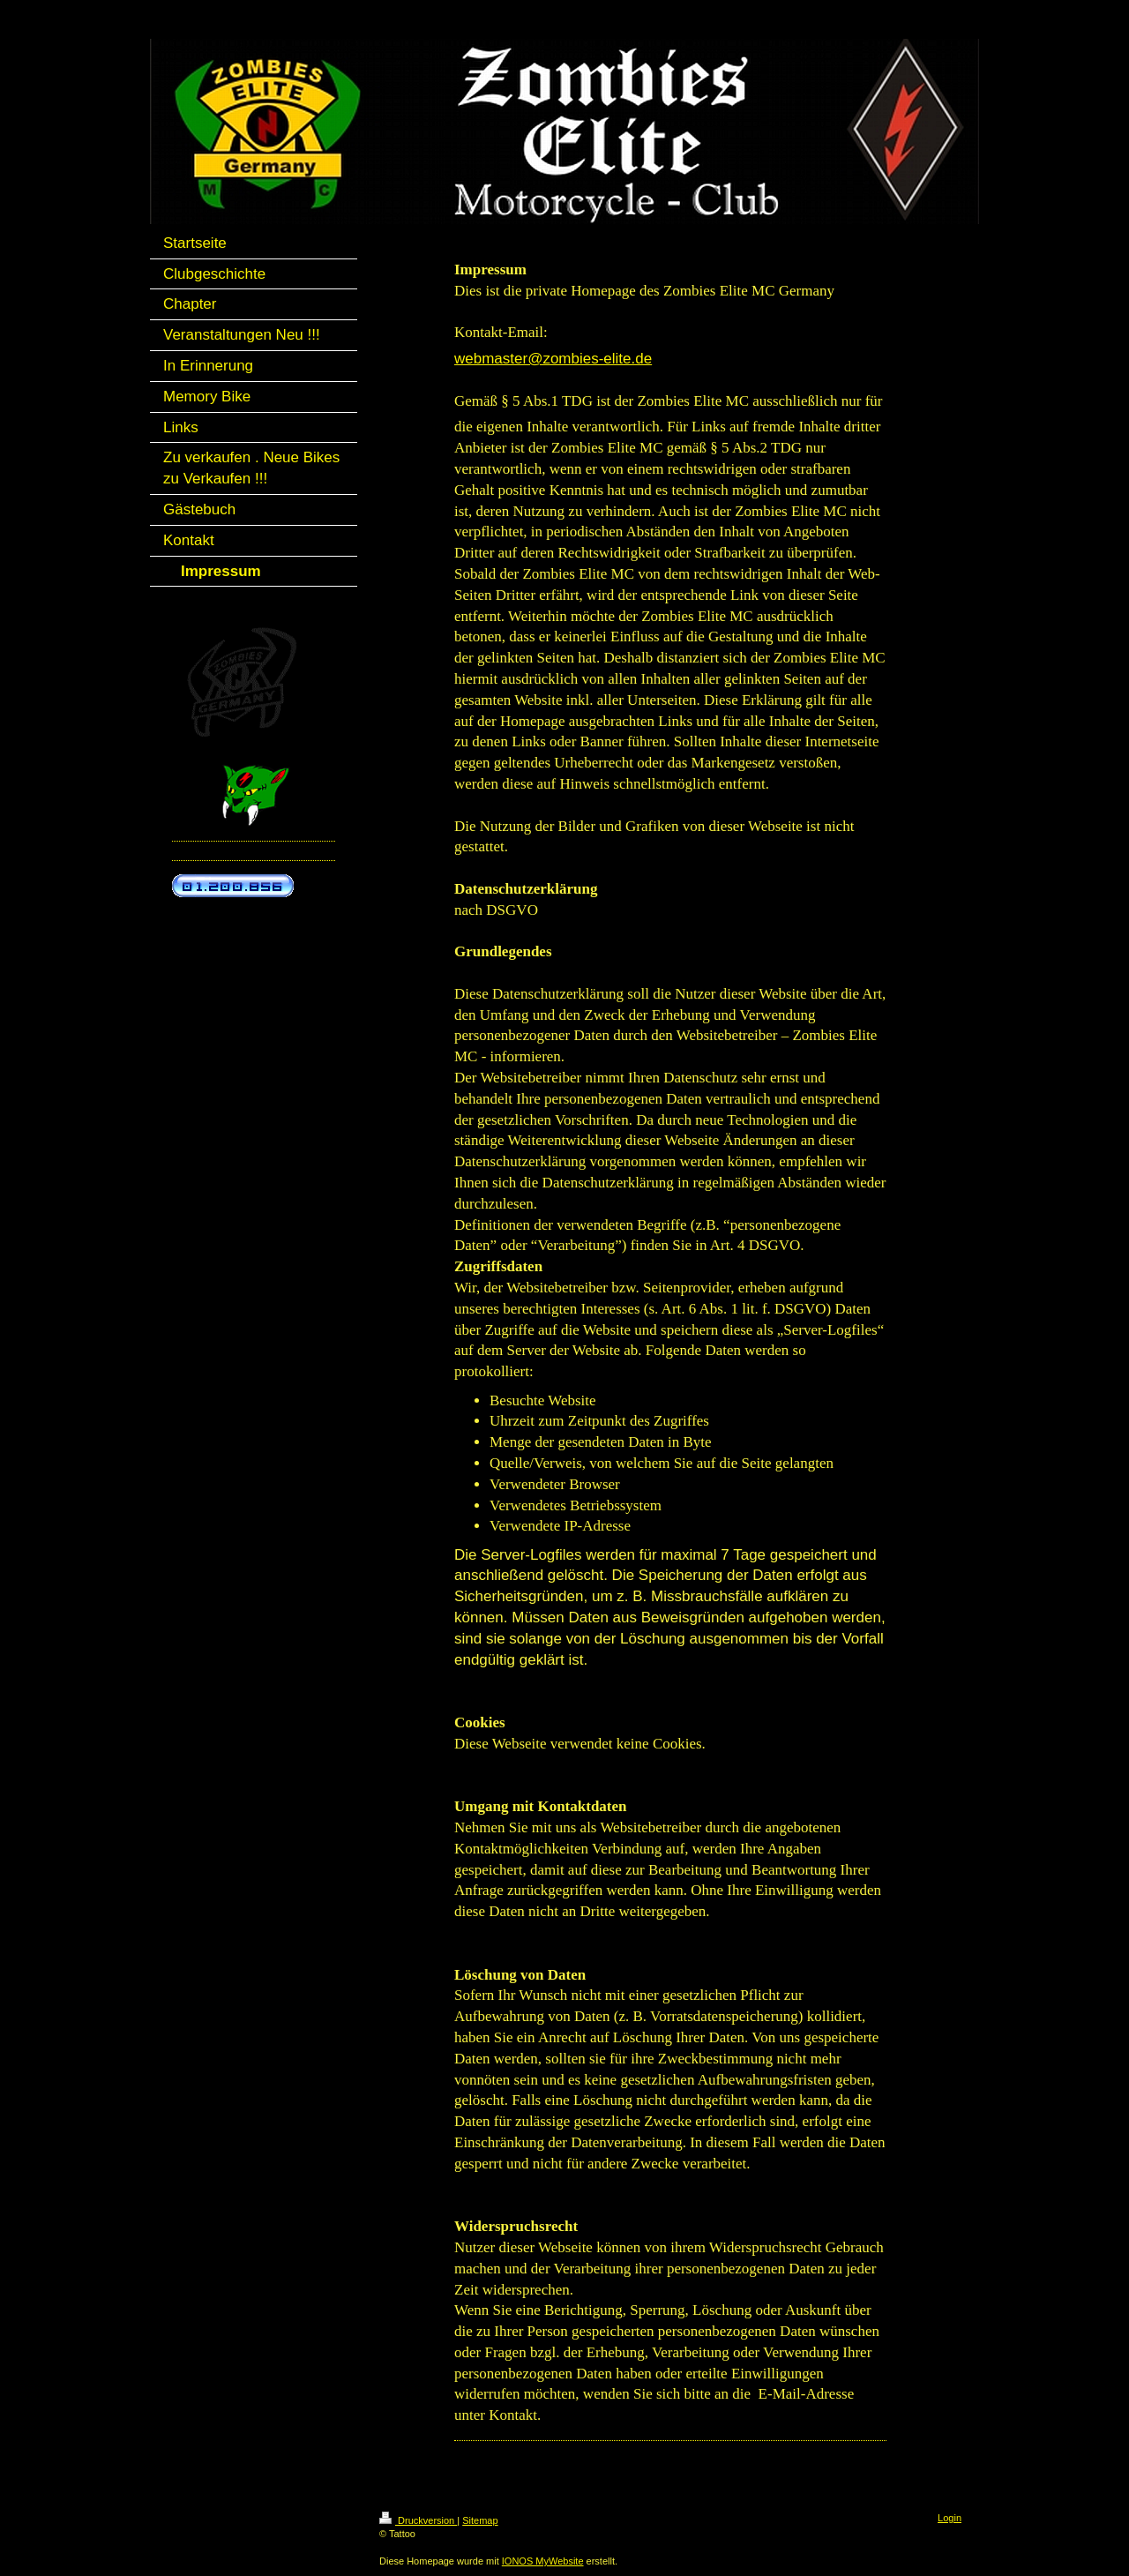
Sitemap (479, 2520)
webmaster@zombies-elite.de (553, 358)
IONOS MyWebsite (543, 2561)
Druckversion (418, 2520)
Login (949, 2517)
